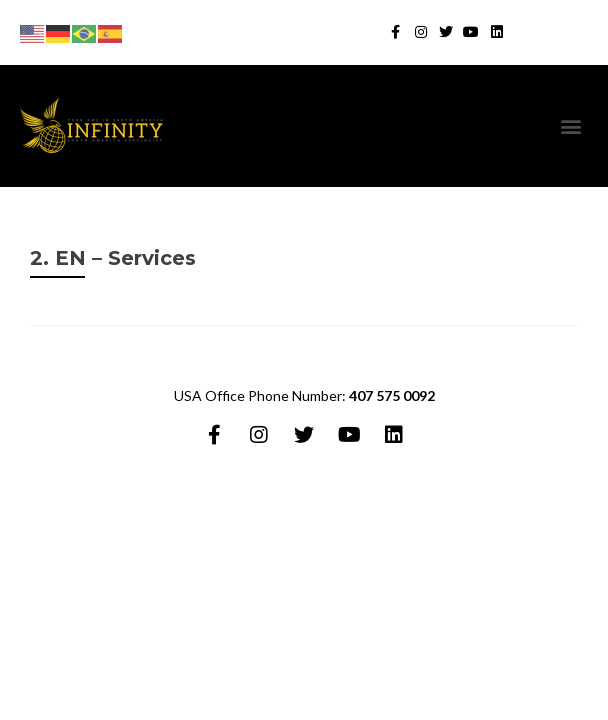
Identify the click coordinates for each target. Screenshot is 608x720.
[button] (571, 126)
